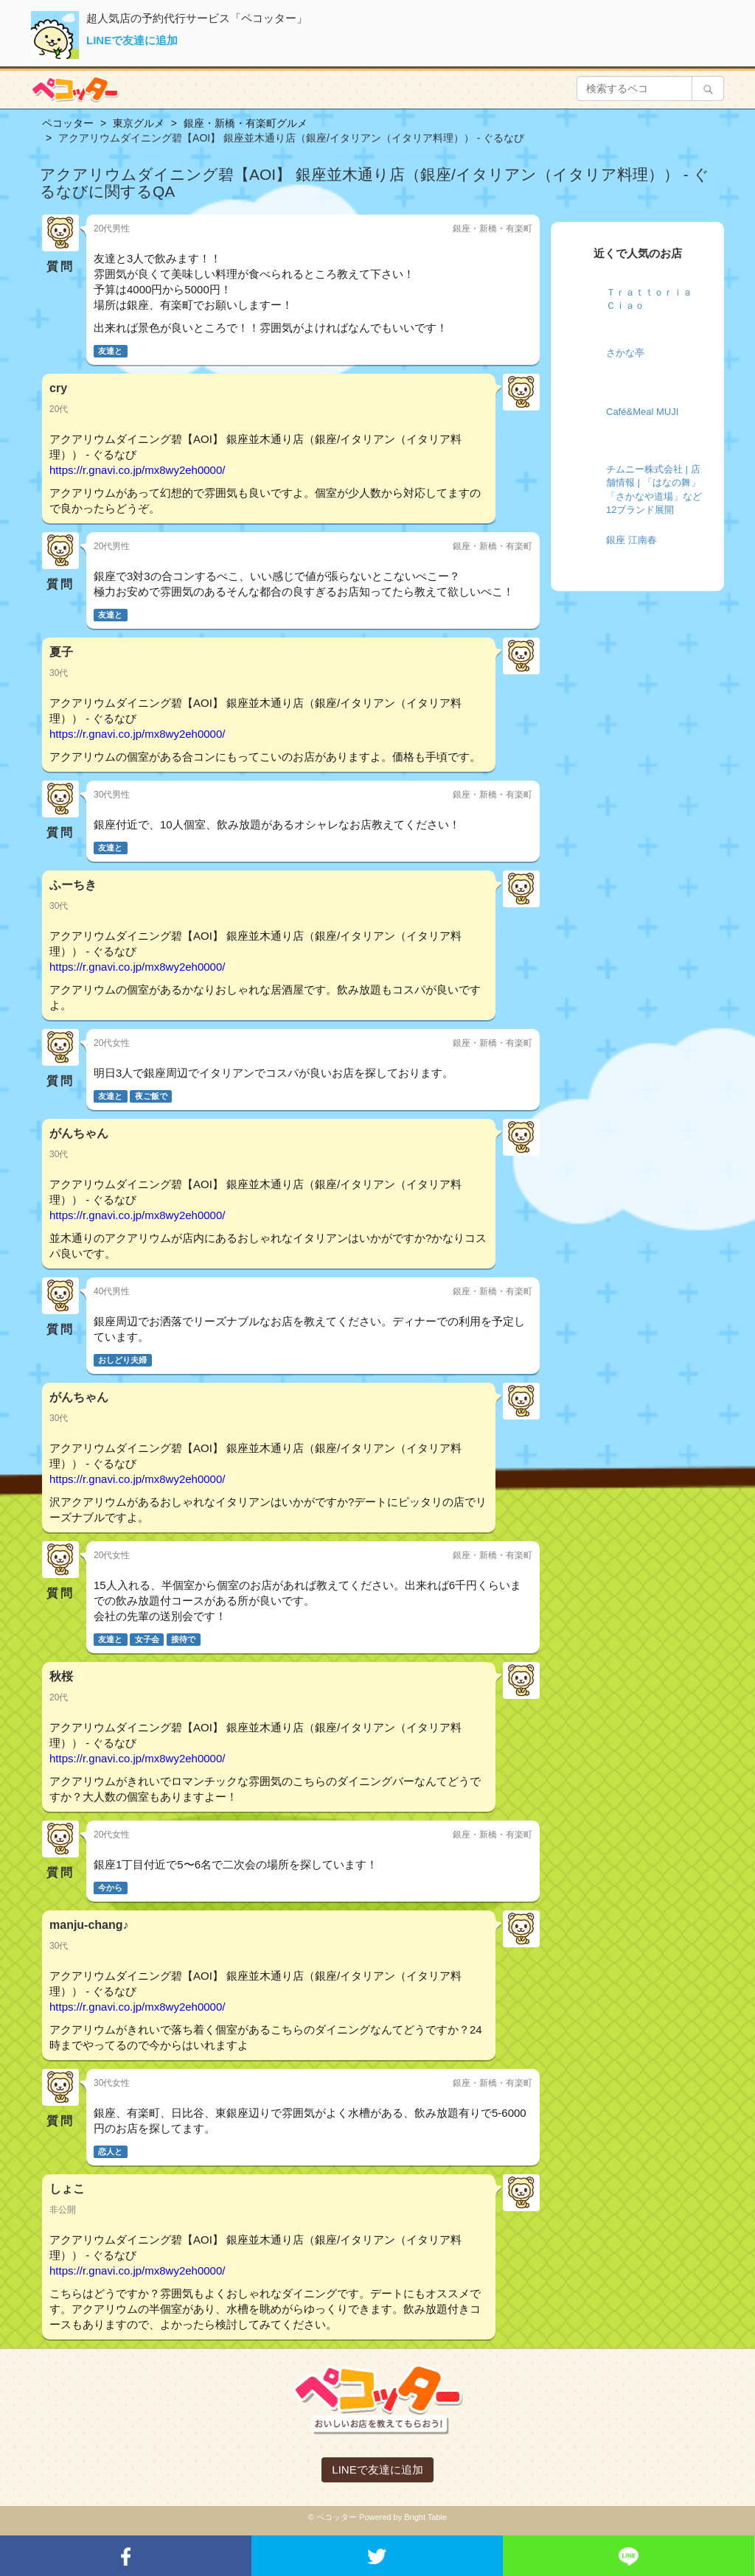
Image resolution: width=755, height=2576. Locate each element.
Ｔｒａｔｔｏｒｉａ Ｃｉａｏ (649, 299)
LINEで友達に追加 (132, 40)
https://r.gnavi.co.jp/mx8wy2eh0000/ (137, 470)
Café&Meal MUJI (642, 411)
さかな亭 (625, 352)
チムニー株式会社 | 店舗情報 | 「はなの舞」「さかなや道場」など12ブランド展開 (654, 490)
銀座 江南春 (631, 539)
